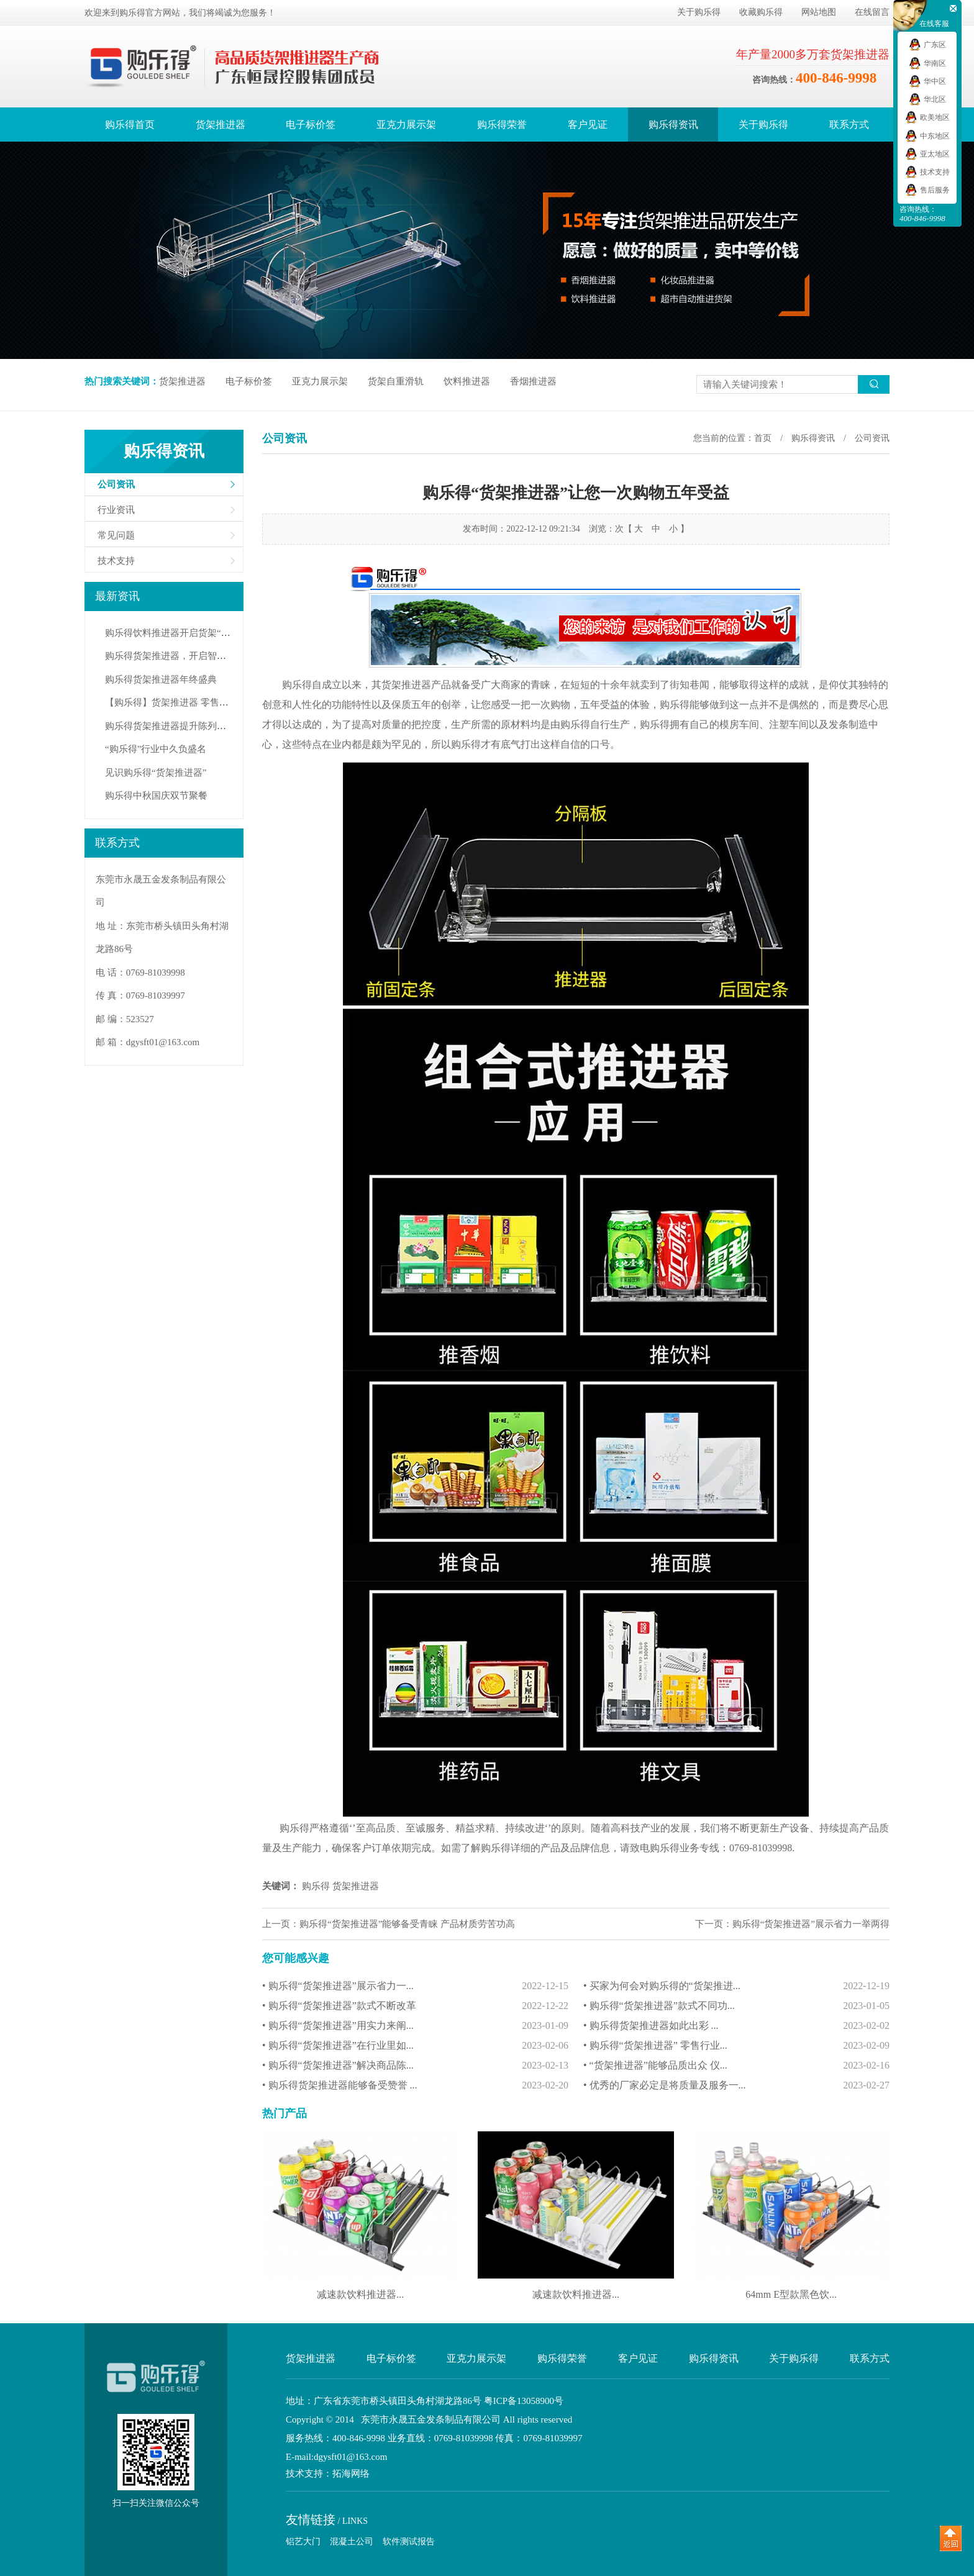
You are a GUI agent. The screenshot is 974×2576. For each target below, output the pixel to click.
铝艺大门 (303, 2541)
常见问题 (116, 535)
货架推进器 (220, 124)
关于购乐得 (699, 12)
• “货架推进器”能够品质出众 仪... (736, 2065)
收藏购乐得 (761, 12)
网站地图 (818, 12)
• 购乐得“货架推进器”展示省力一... (415, 1986)
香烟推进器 (533, 381)
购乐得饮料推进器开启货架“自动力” (179, 633)
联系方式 (849, 124)
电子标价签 (310, 124)
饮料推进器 (467, 381)
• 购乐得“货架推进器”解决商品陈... (415, 2065)
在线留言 (872, 12)
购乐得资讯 (673, 124)
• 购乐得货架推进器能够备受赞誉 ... (415, 2085)
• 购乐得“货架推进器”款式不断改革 (415, 2006)
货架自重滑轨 (396, 381)
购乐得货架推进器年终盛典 (161, 679)
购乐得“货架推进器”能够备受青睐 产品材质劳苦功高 (407, 1924)
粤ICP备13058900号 (523, 2401)
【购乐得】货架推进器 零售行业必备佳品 (190, 702)
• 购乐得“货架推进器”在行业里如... (415, 2046)
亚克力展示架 (406, 124)
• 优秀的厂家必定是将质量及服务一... (736, 2085)
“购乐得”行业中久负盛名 (155, 749)
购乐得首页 (130, 124)
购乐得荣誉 (502, 124)
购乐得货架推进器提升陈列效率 (170, 726)
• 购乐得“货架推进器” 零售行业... (736, 2046)
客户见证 (588, 124)
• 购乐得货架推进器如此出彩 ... (736, 2026)
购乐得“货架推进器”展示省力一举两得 (811, 1924)
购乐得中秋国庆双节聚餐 (156, 795)
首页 (762, 438)
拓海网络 (351, 2473)
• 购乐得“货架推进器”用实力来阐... (415, 2026)
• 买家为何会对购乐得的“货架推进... (736, 1986)
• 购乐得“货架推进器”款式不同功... (736, 2006)
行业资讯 (116, 510)
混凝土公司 (351, 2541)
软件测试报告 (409, 2541)
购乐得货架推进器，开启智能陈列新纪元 (189, 656)
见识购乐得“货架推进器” (155, 773)
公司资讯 (116, 484)
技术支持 (116, 561)
